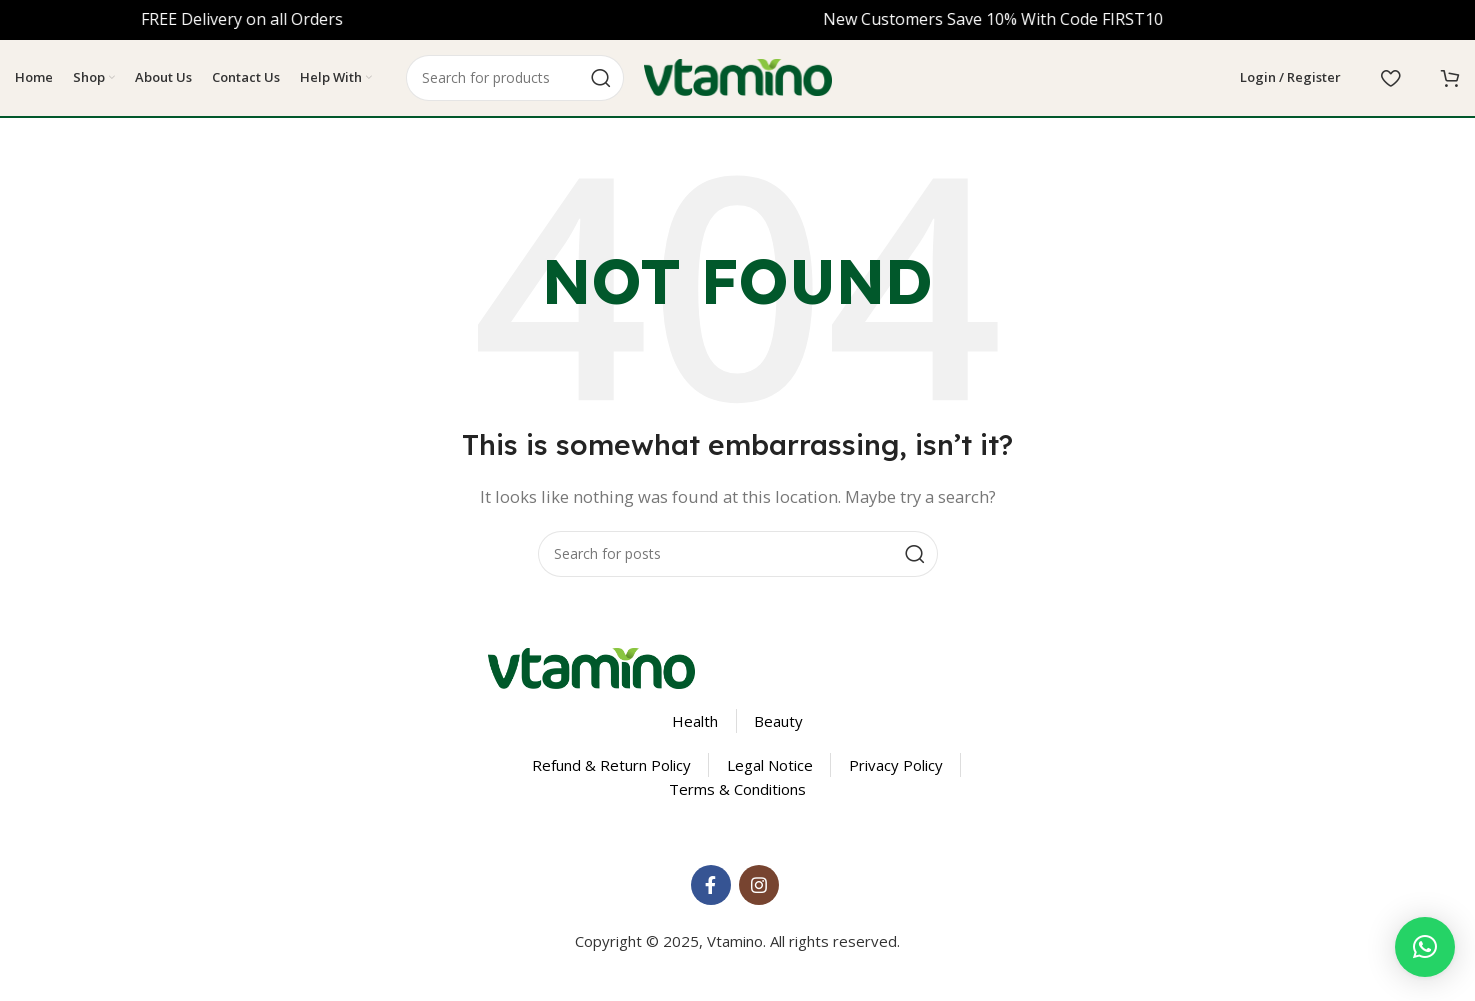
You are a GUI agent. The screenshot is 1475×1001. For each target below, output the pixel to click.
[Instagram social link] (759, 889)
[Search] (515, 80)
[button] (1425, 947)
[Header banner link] (737, 20)
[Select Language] (1162, 80)
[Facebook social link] (711, 889)
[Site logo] (738, 78)
